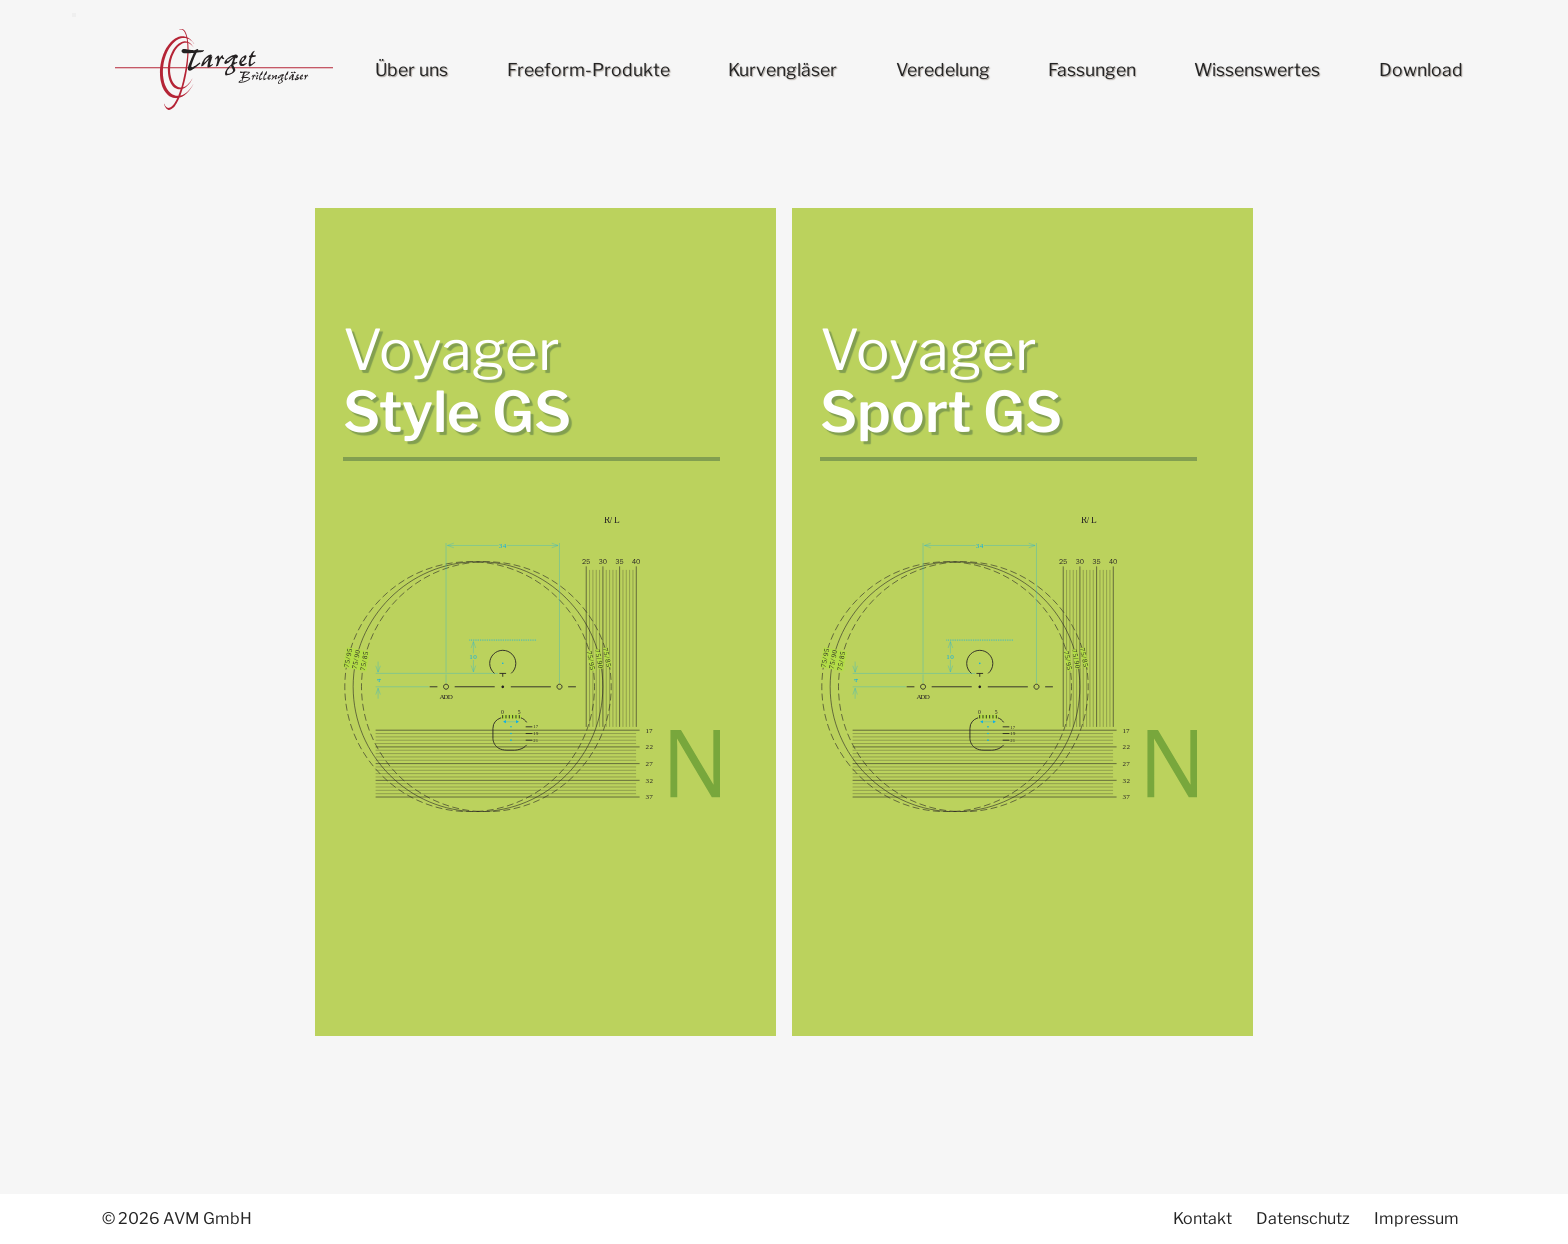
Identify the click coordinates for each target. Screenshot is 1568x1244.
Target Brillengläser (224, 70)
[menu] (74, 15)
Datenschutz (1303, 1218)
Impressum (1416, 1218)
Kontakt (1202, 1218)
